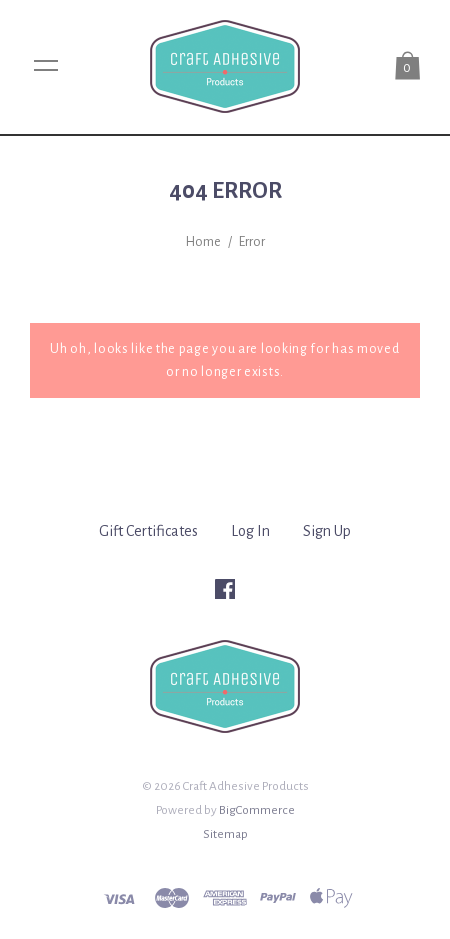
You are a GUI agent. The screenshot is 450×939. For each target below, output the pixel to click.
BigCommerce (257, 810)
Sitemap (225, 834)
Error (252, 242)
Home (203, 242)
